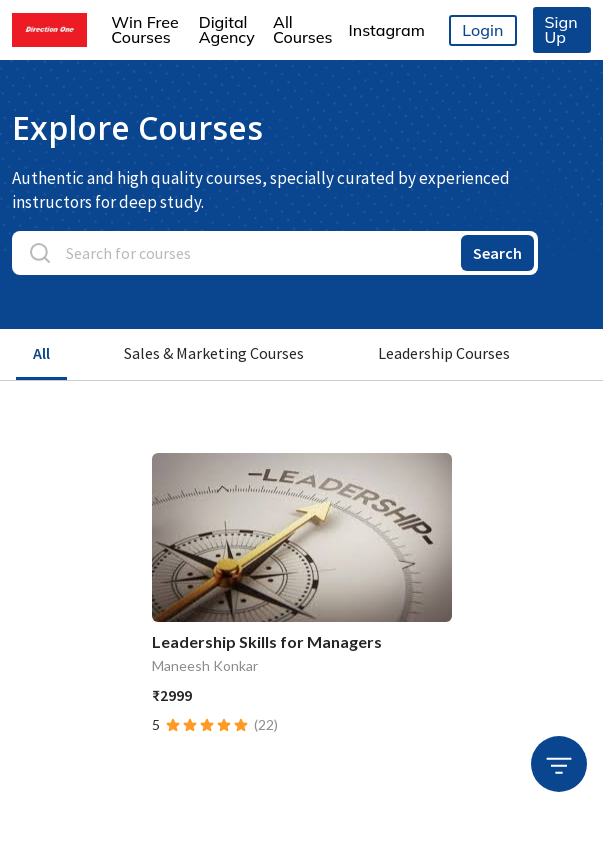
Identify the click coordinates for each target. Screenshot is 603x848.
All (41, 353)
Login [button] (482, 30)
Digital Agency (227, 29)
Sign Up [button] (561, 29)
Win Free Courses (145, 29)
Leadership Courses (444, 353)
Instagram (386, 30)
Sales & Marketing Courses (214, 353)
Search (497, 253)
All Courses (302, 29)
